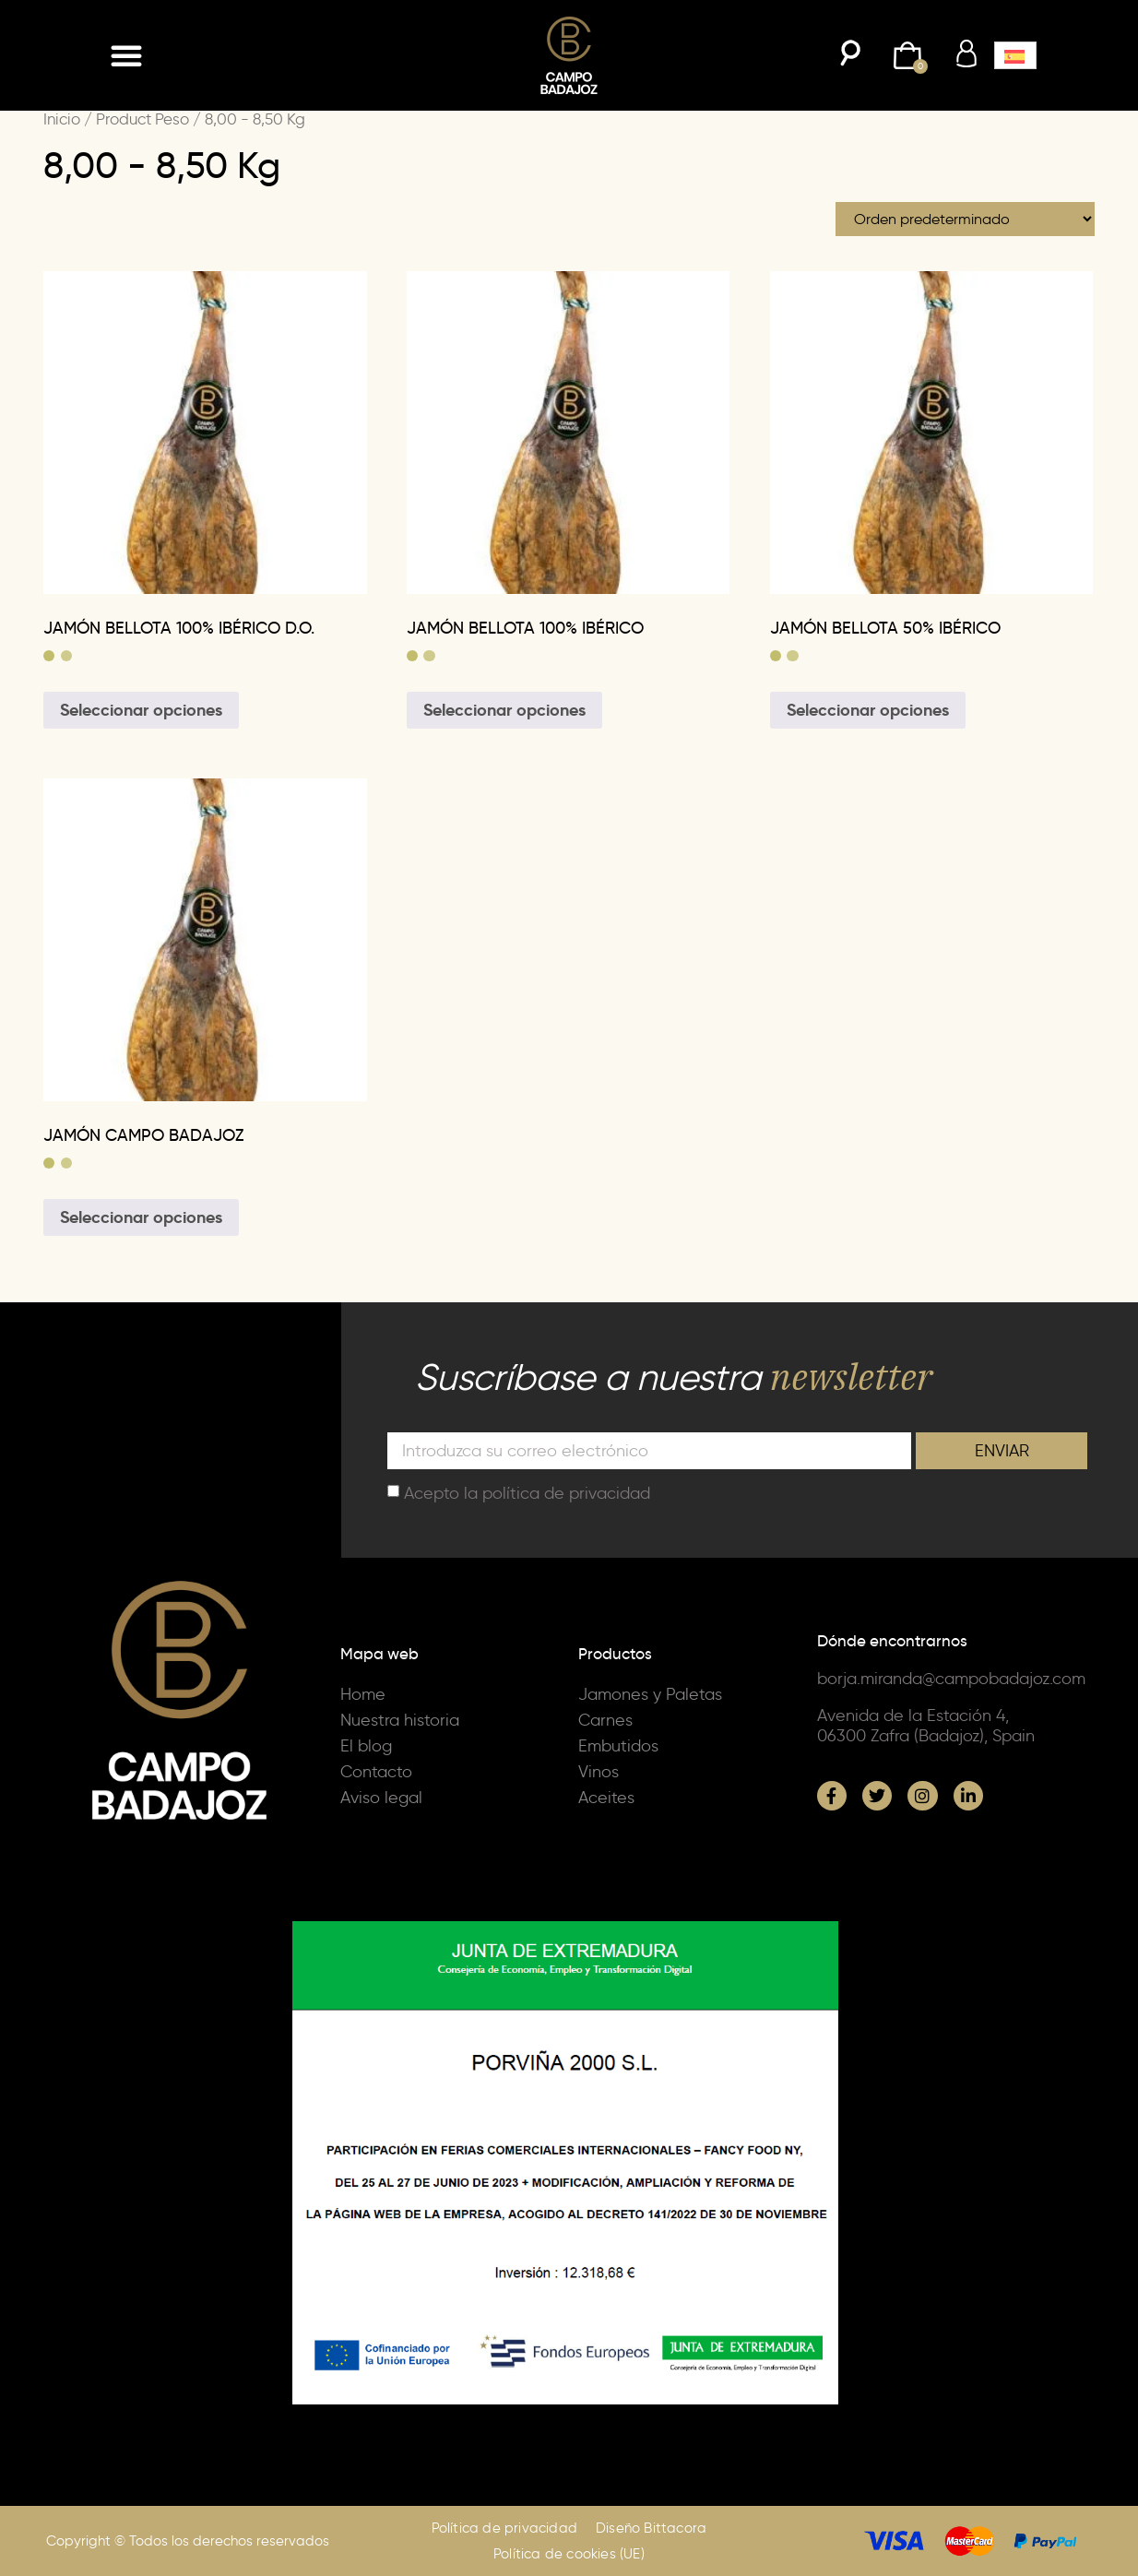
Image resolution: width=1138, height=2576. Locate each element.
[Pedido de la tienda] (965, 219)
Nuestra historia (399, 1720)
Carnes (605, 1720)
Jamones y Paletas (650, 1694)
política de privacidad (566, 1493)
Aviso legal (381, 1797)
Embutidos (618, 1746)
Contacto (376, 1772)
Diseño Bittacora (651, 2528)
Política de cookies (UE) (569, 2554)
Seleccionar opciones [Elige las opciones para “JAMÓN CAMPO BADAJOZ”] (141, 1217)
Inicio (61, 119)
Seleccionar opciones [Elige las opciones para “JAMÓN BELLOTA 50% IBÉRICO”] (868, 709)
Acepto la (527, 1493)
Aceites (606, 1797)
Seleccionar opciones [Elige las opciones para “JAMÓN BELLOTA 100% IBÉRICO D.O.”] (141, 709)
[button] (126, 55)
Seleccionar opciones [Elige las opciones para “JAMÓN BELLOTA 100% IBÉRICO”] (504, 709)
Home (362, 1694)
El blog (366, 1746)
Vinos (598, 1772)
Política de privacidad (504, 2528)
